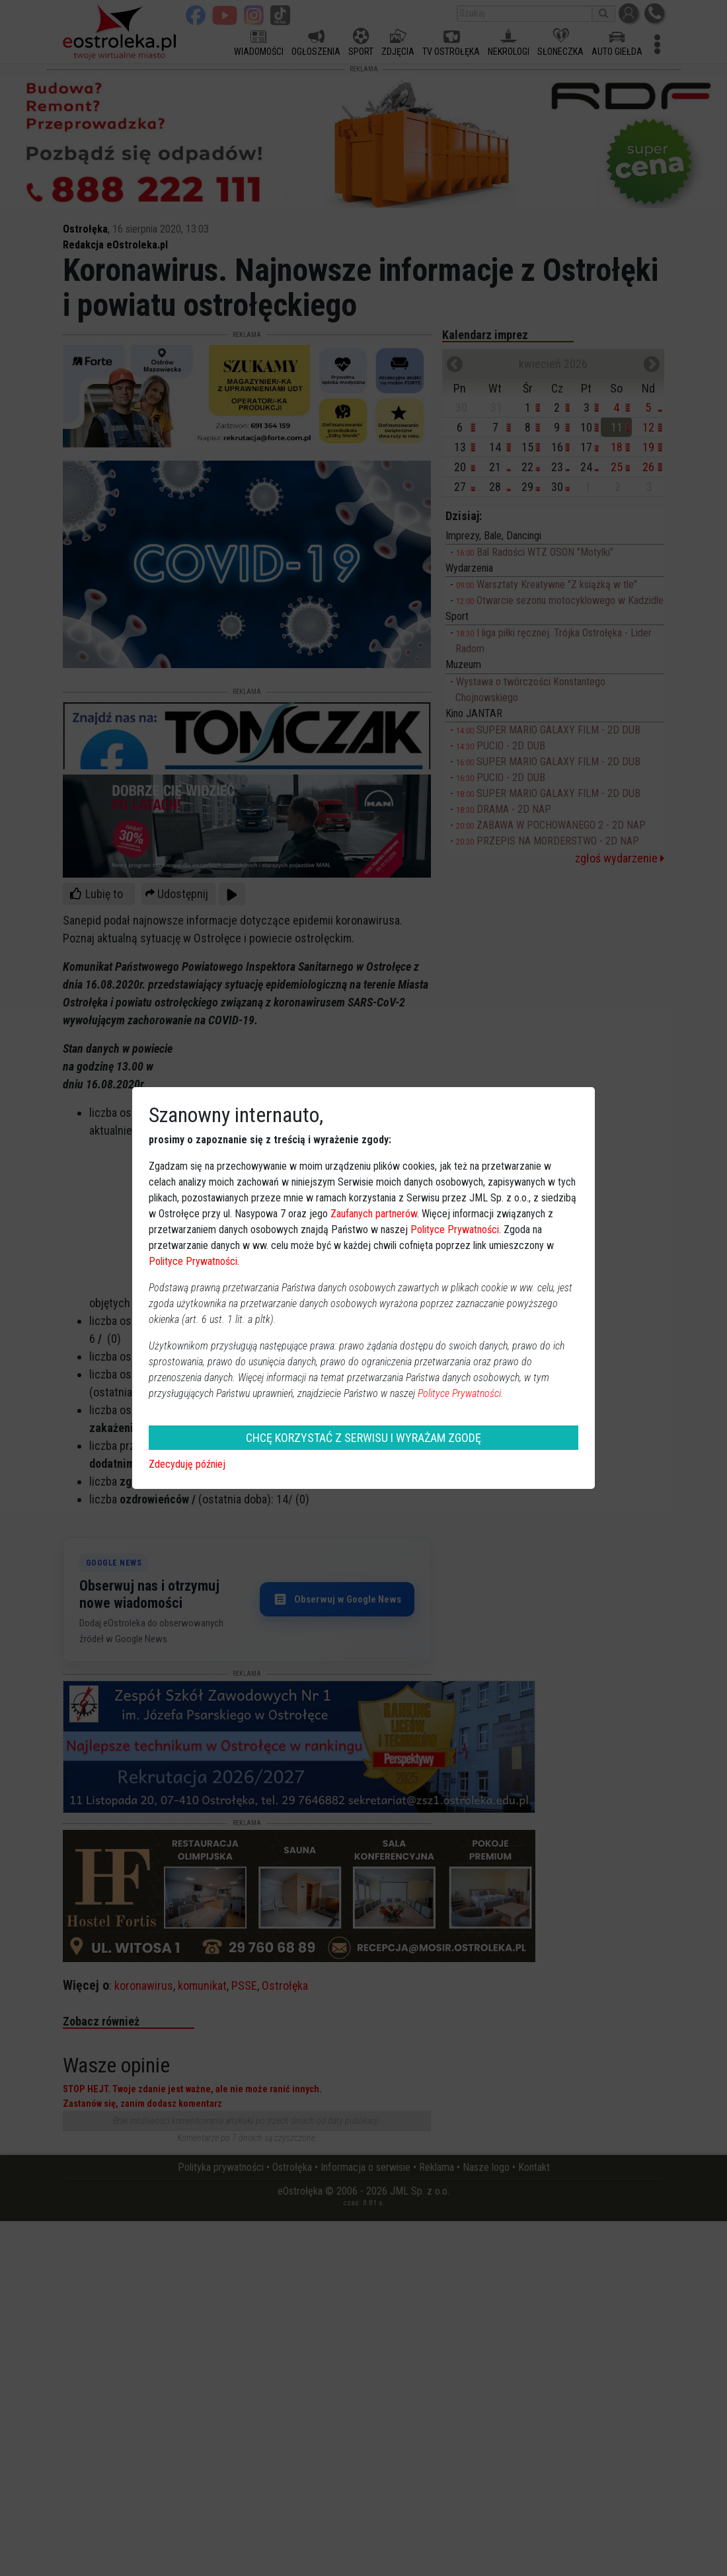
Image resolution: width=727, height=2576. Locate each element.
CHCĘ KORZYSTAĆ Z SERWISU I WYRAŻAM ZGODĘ (363, 1438)
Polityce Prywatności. (461, 1393)
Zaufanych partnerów (373, 1213)
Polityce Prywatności (454, 1229)
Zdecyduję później (187, 1464)
